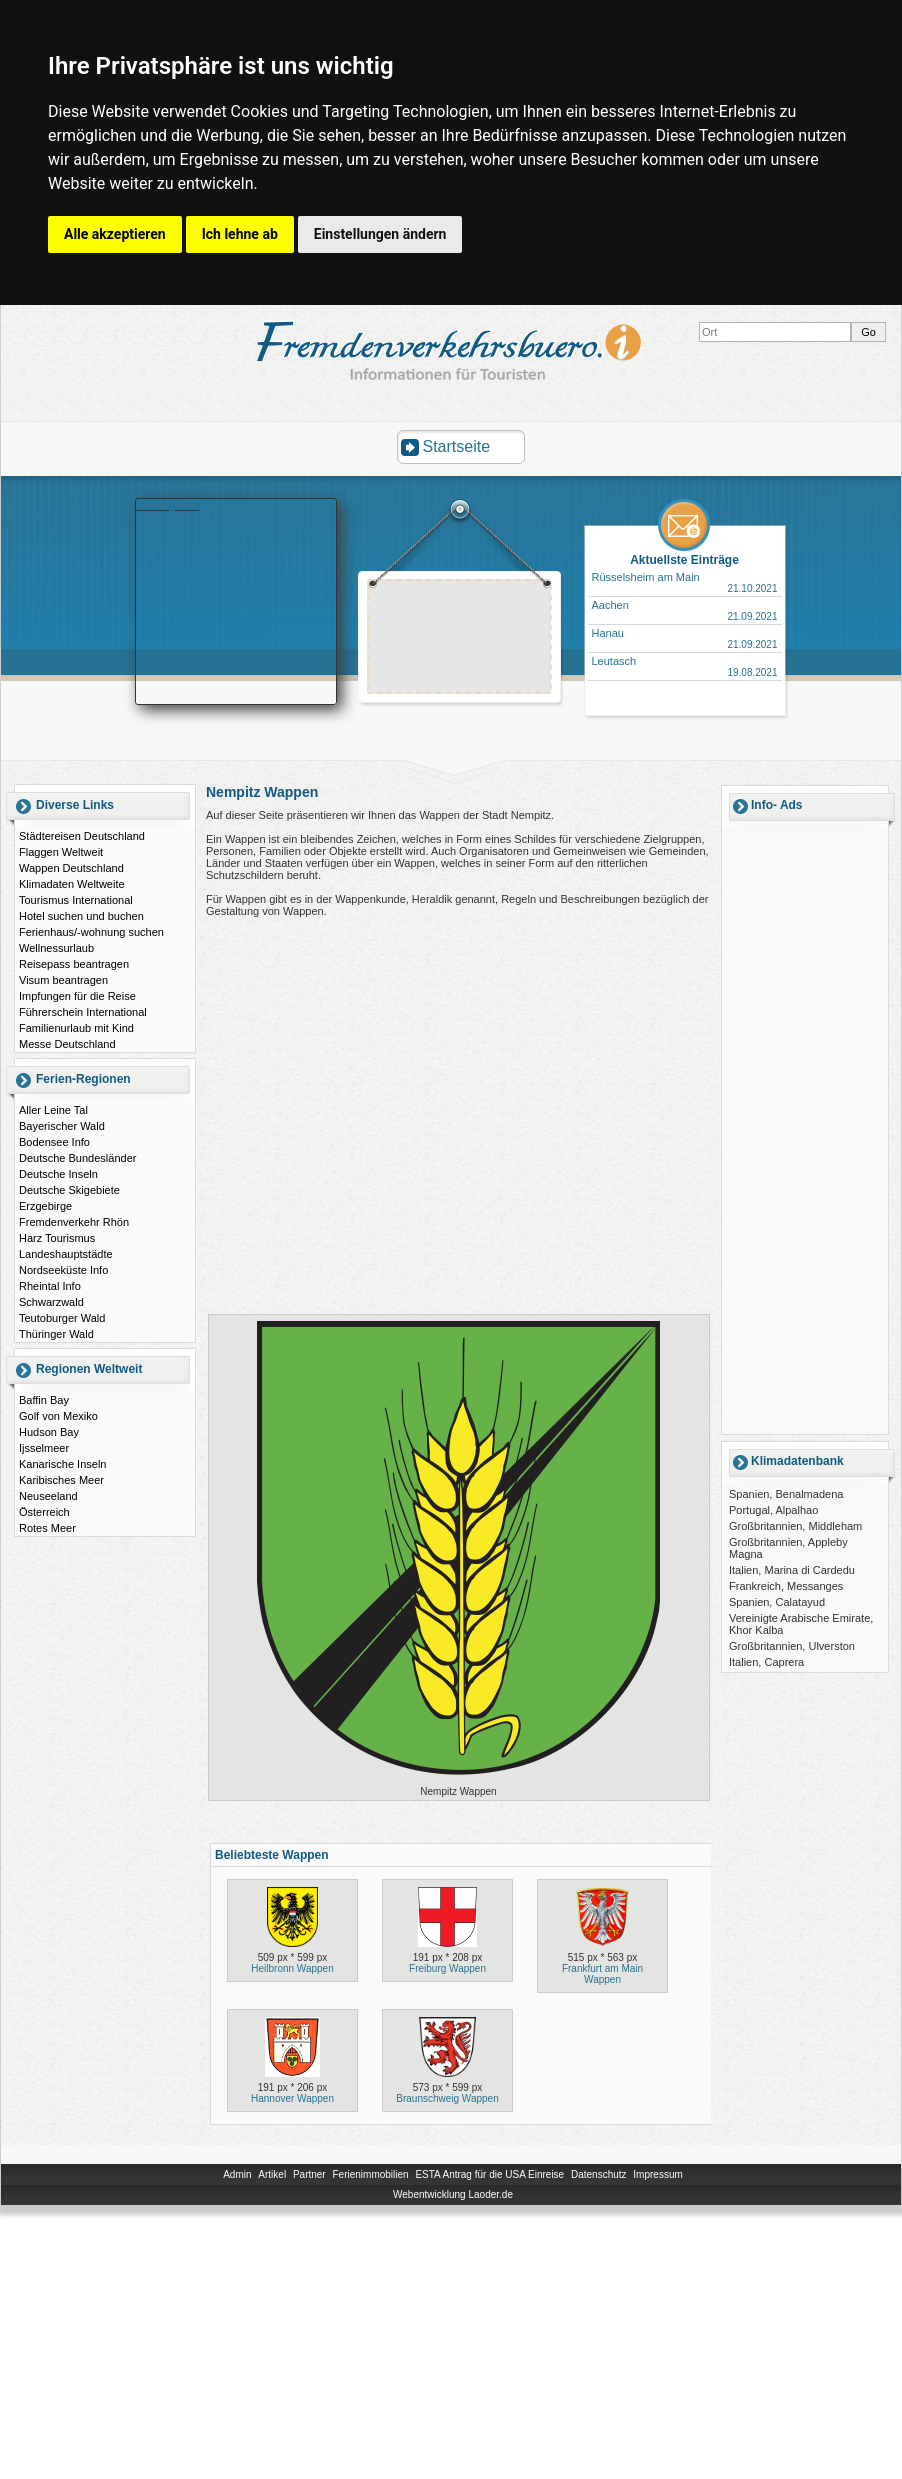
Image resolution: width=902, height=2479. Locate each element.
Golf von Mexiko (58, 1416)
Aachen (610, 605)
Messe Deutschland (67, 1044)
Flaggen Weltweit (61, 852)
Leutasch (614, 661)
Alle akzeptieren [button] (115, 234)
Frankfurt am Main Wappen (602, 1974)
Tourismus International (76, 900)
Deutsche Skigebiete (69, 1190)
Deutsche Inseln (58, 1174)
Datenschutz (599, 2174)
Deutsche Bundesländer (77, 1158)
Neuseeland (48, 1496)
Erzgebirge (45, 1206)
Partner (309, 2174)
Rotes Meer (47, 1528)
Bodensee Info (54, 1142)
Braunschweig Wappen (447, 2098)
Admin (237, 2174)
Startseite (457, 446)
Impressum (657, 2174)
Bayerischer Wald (62, 1126)
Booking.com (168, 505)
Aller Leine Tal (53, 1110)
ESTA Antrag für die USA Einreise (489, 2174)
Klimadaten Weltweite (72, 884)
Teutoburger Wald (62, 1318)
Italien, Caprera (766, 1662)
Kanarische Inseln (62, 1464)
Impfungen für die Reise (77, 996)
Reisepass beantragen (74, 964)
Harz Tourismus (57, 1238)
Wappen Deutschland (71, 868)
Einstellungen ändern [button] (380, 234)
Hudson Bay (49, 1432)
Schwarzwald (51, 1302)
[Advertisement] (805, 1130)
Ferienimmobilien (370, 2174)
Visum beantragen (63, 980)
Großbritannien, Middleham (795, 1526)
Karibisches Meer (61, 1480)
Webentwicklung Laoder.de (453, 2194)
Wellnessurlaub (56, 948)
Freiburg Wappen (447, 1968)
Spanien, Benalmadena (786, 1494)
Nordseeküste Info (63, 1270)
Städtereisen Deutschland (82, 836)
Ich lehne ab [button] (240, 234)
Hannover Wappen (292, 2098)
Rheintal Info (50, 1286)
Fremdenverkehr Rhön (74, 1222)
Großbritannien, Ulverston (792, 1646)
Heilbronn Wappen (292, 1968)
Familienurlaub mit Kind (76, 1028)
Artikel (272, 2174)
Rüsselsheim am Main (646, 577)
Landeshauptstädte (66, 1254)
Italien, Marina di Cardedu (792, 1570)
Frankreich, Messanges (786, 1586)
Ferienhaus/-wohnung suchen (91, 932)
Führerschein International (83, 1012)
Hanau (608, 633)
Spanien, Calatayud (777, 1602)
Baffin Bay (44, 1400)
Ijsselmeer (44, 1448)
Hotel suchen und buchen (81, 916)
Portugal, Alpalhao (773, 1510)
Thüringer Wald (56, 1334)
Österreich (44, 1512)
